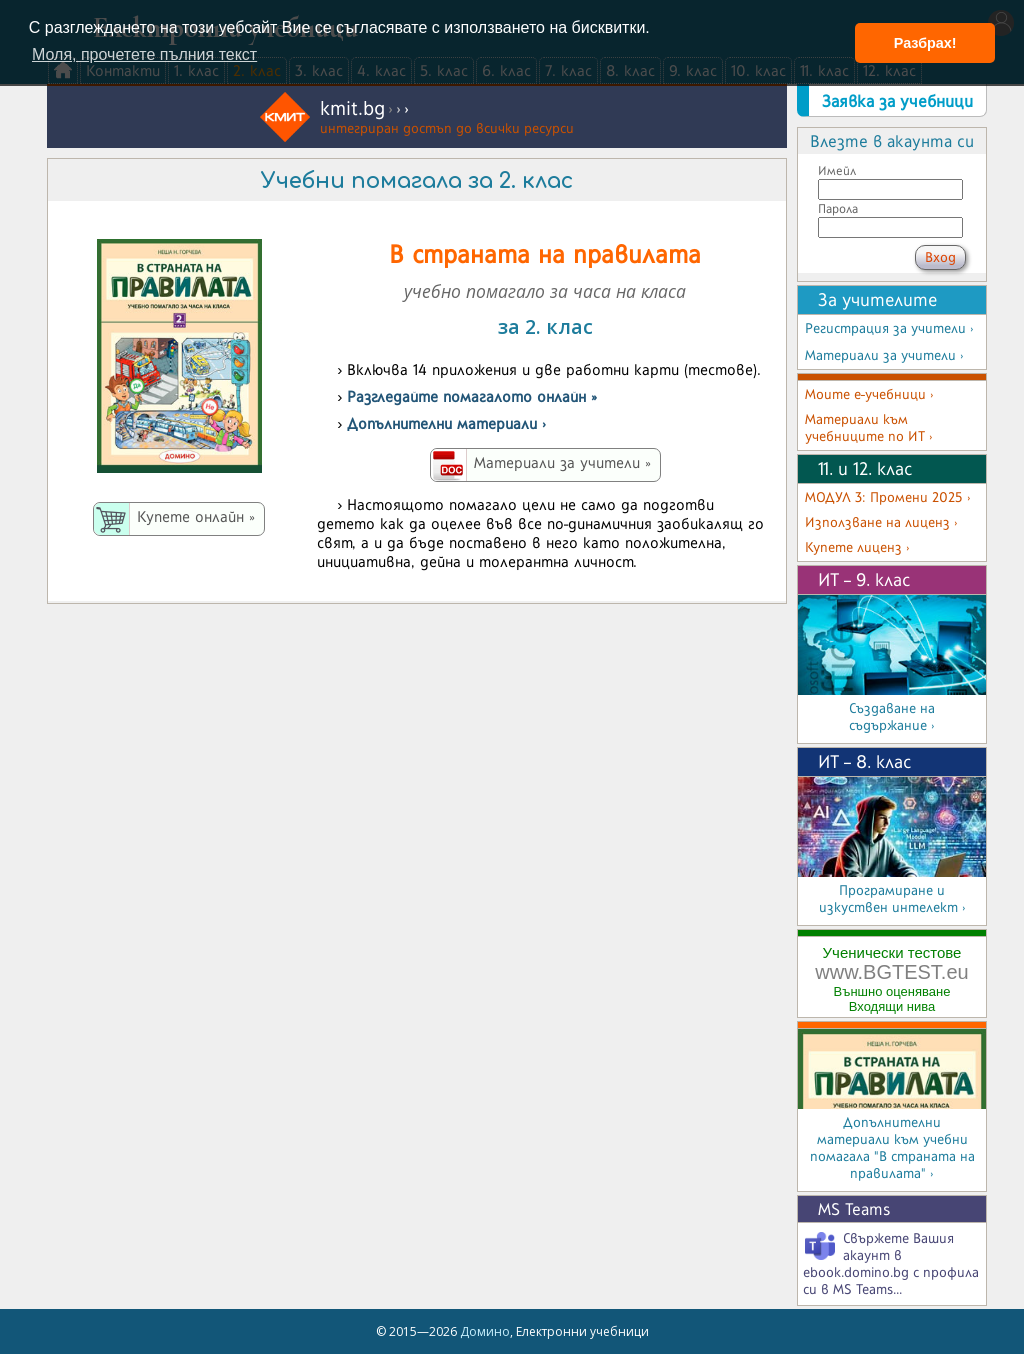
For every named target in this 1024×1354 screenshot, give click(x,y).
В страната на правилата (545, 254)
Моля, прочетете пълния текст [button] (144, 54)
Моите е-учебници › (869, 394)
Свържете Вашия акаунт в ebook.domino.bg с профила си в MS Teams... (891, 1264)
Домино (485, 1331)
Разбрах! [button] (925, 43)
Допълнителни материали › (446, 423)
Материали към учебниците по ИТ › (869, 428)
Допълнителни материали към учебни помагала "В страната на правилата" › (892, 1148)
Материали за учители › (884, 355)
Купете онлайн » (196, 516)
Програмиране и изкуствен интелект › (892, 899)
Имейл (837, 170)
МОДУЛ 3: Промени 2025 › (888, 497)
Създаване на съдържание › (892, 717)
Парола (838, 208)
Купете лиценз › (857, 547)
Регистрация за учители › (889, 328)
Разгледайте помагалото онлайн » (472, 396)
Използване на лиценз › (881, 522)
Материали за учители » (562, 462)
